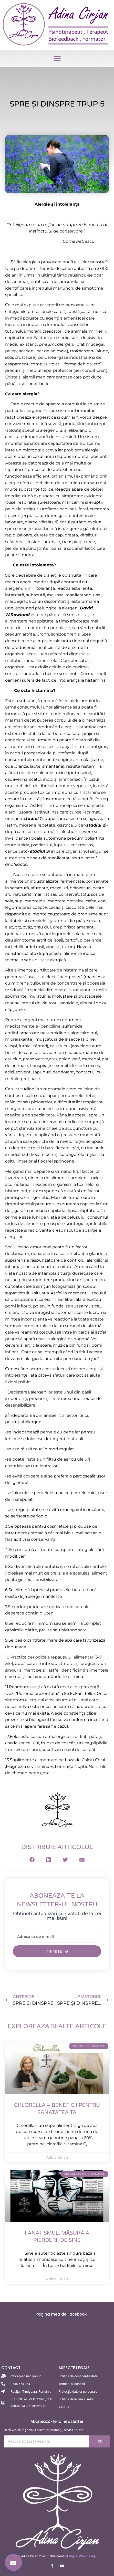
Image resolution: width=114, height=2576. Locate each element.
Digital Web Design (83, 2556)
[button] (57, 58)
